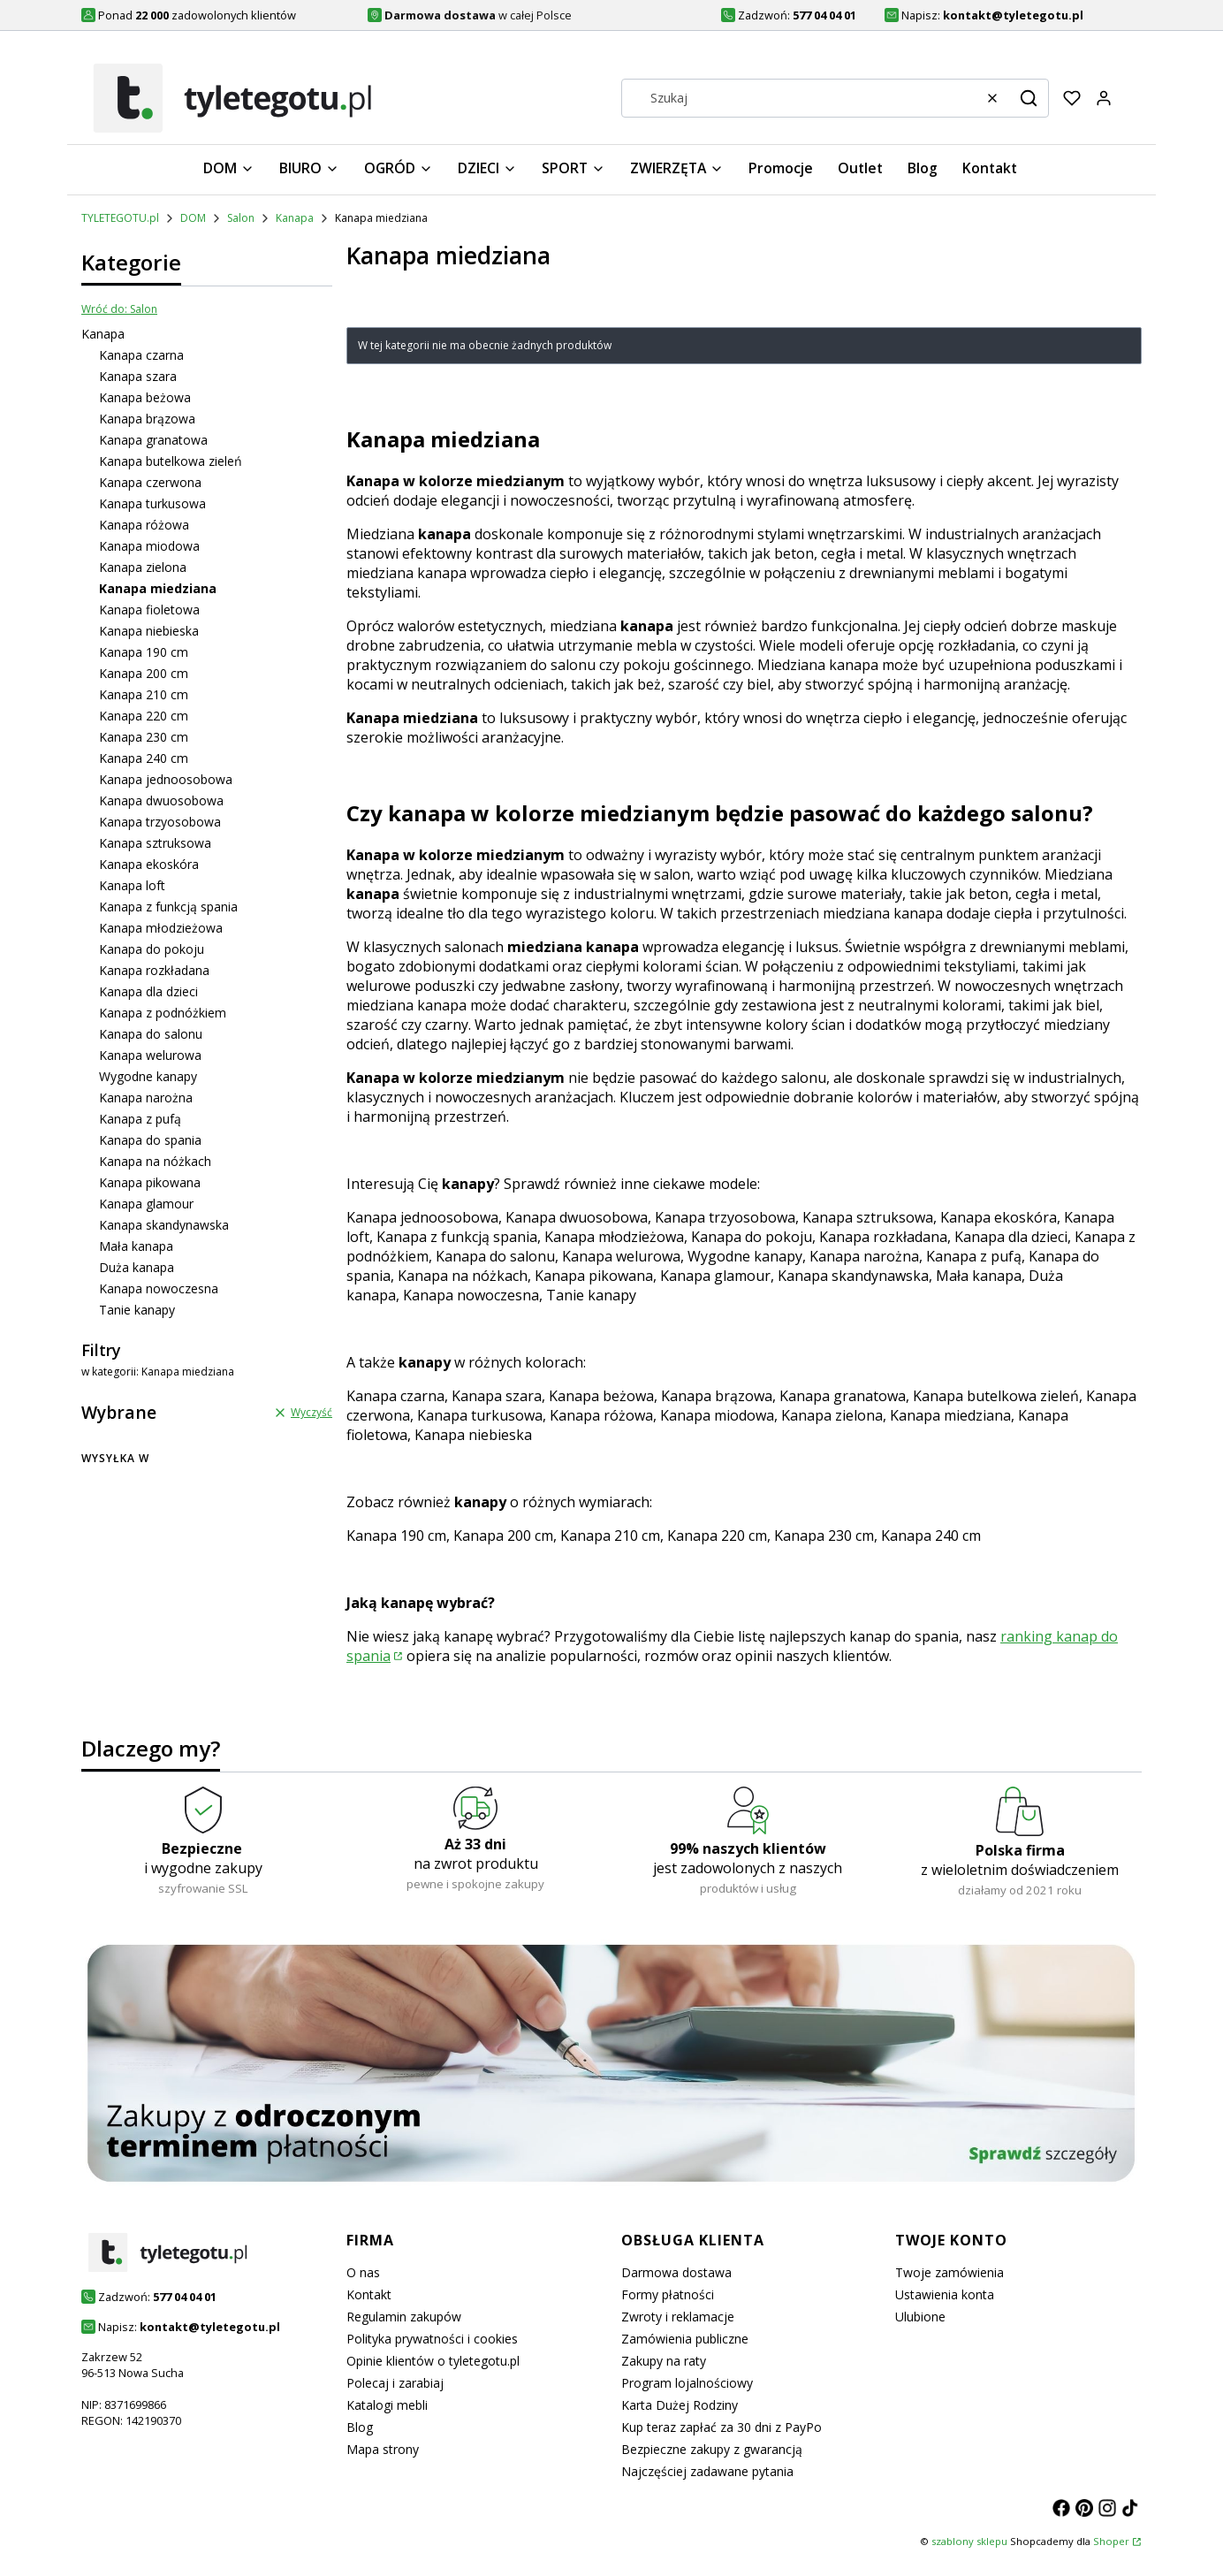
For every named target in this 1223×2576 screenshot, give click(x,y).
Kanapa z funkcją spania (168, 906)
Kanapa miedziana (950, 1415)
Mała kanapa (136, 1246)
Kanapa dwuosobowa (161, 800)
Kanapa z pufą (140, 1118)
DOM (193, 217)
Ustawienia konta (944, 2294)
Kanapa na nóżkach (155, 1161)
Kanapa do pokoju (151, 949)
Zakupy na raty (663, 2360)
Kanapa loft (132, 885)
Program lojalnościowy (687, 2382)
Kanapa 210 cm (143, 694)
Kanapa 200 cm (143, 673)
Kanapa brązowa (147, 418)
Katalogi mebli (387, 2405)
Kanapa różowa (144, 524)
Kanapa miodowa (149, 545)
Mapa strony (382, 2449)
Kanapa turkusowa (152, 503)
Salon (240, 217)
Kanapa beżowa (145, 397)
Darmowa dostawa (676, 2272)
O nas (363, 2272)
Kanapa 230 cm (143, 736)
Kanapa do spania (150, 1140)
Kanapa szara (138, 376)
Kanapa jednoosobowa (165, 779)
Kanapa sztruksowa (155, 843)
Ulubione (920, 2316)
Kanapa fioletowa (149, 609)
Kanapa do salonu (150, 1033)
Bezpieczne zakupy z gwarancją (711, 2449)
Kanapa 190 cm (143, 652)
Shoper (1111, 2541)
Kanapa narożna (146, 1097)
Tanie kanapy (137, 1309)
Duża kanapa (136, 1267)
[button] (1028, 98)
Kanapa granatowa (153, 439)
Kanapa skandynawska (164, 1224)
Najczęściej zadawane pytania (707, 2471)
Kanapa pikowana (150, 1182)
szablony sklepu (969, 2541)
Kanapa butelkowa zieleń (170, 461)
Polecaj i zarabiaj (395, 2382)
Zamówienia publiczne (684, 2338)
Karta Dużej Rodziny (679, 2405)
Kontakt (368, 2294)
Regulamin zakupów (403, 2316)
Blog (359, 2427)
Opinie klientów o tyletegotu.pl (433, 2360)
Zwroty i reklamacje (677, 2316)
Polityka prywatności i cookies (432, 2338)
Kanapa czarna (141, 355)
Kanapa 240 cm (143, 758)
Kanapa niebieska (149, 630)
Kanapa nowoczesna (158, 1288)
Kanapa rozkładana (154, 970)
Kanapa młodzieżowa (161, 927)
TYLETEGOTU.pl (120, 217)
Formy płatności (667, 2294)
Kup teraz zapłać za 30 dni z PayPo (721, 2427)
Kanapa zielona (142, 567)
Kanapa (295, 217)
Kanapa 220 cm (143, 715)
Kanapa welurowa (150, 1055)
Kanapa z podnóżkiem (162, 1012)
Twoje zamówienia (949, 2272)
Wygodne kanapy (148, 1076)
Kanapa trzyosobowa (160, 821)
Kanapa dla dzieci (148, 991)
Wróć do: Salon (119, 308)
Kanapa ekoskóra (149, 864)
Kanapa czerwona (150, 482)
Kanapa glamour (146, 1203)
